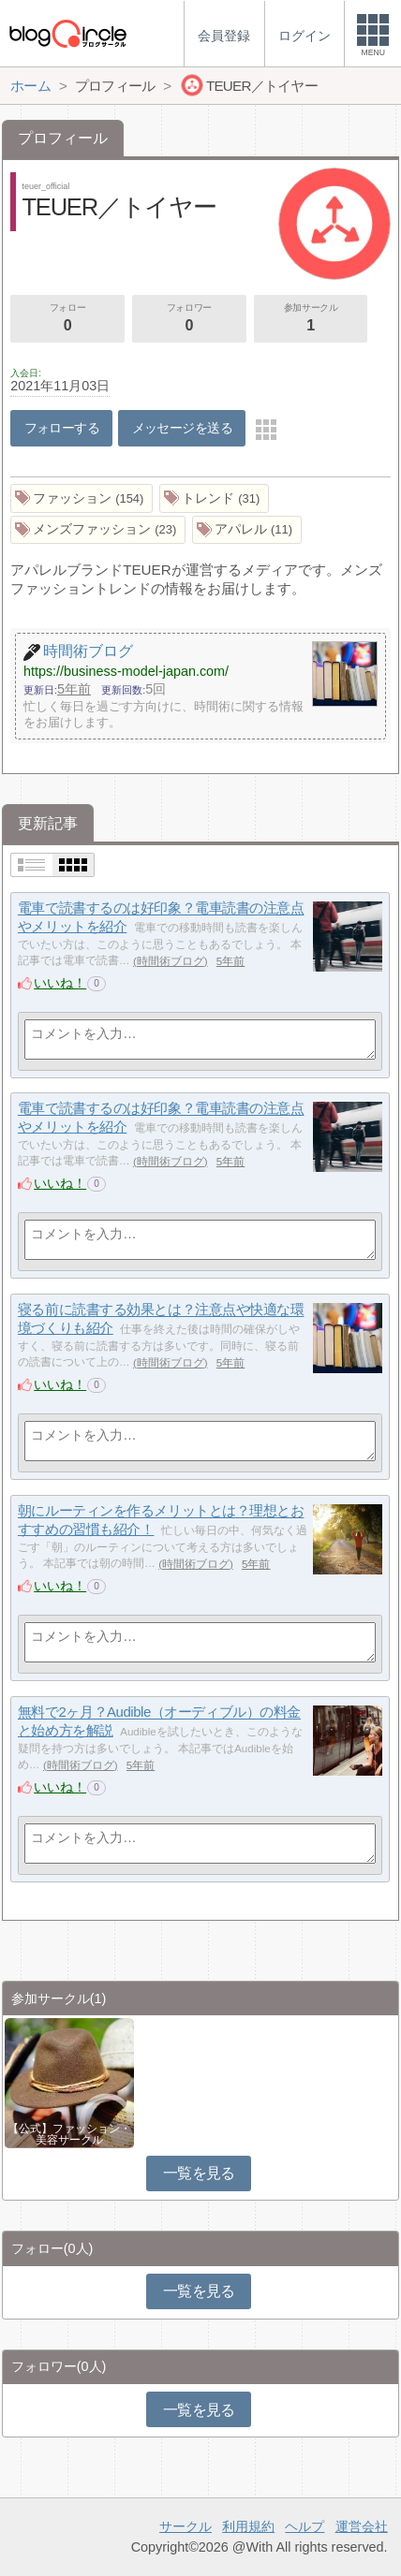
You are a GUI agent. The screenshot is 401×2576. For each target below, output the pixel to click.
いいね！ (60, 982)
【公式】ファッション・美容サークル (69, 2134)
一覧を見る (199, 2173)
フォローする (62, 427)
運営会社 (361, 2526)
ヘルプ (304, 2526)
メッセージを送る (182, 427)
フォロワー (189, 319)
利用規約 (248, 2526)
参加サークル (311, 319)
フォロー (67, 319)
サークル (185, 2526)
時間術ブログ (170, 961)
